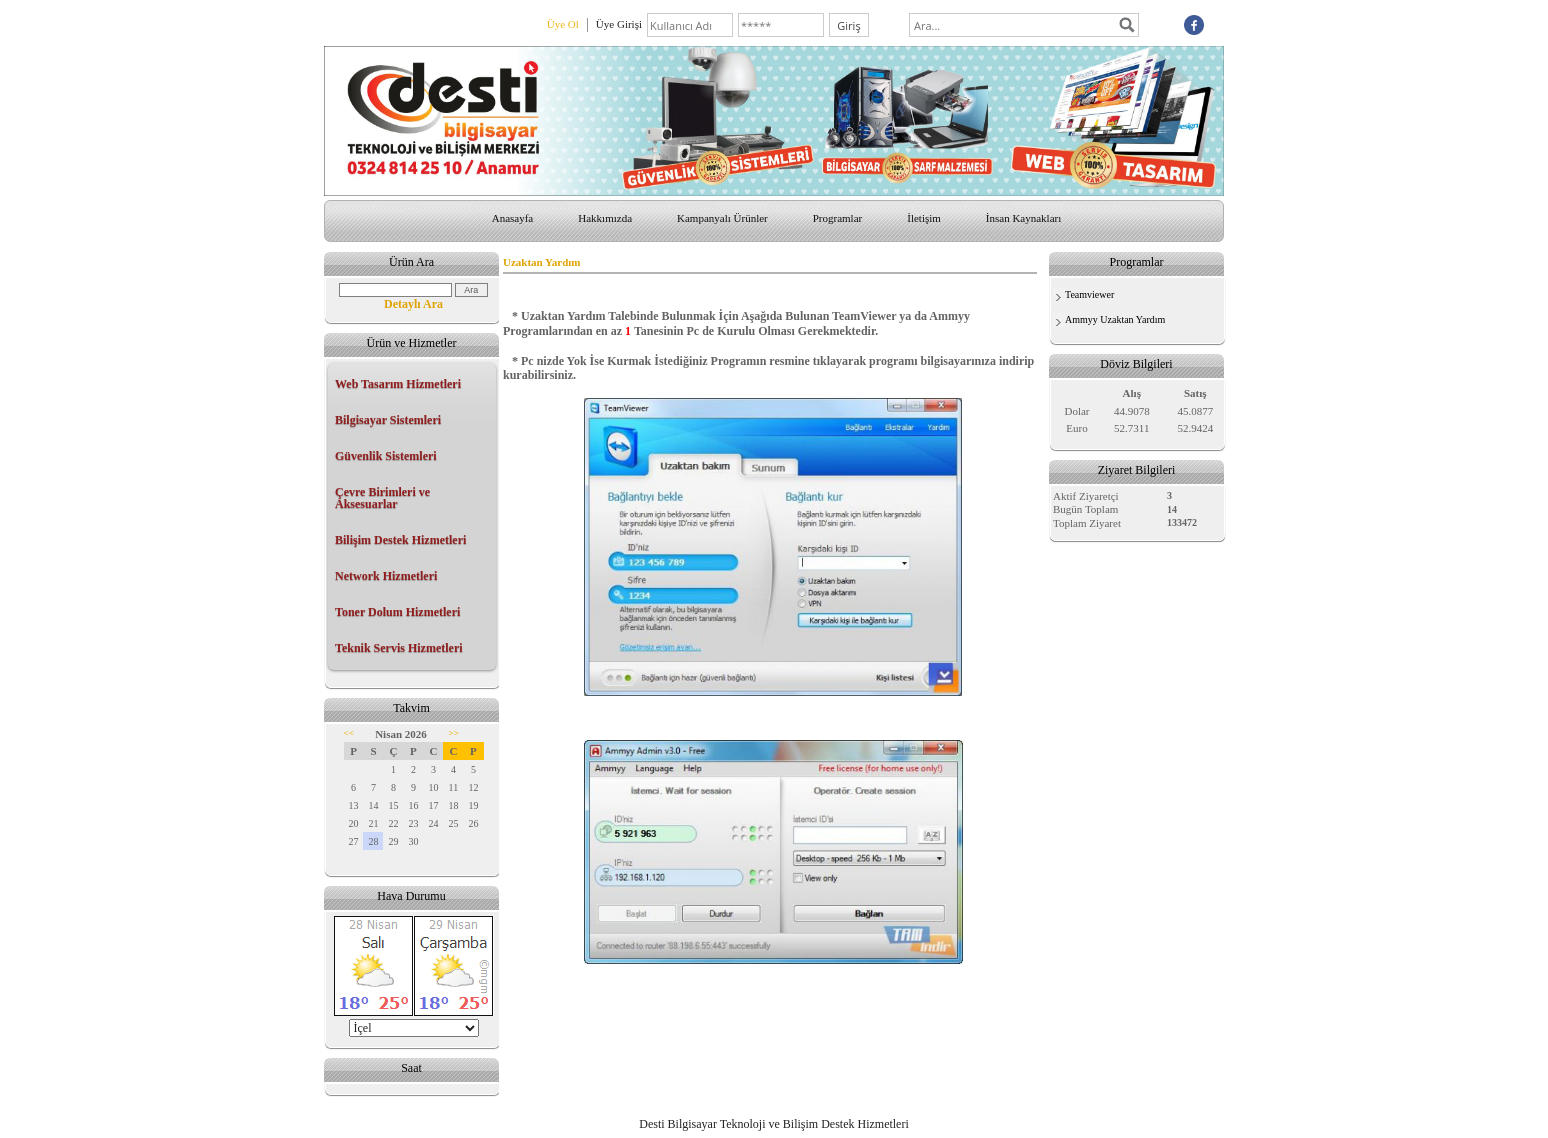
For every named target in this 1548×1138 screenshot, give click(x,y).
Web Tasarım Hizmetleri (398, 384)
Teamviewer (1089, 294)
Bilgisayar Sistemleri (388, 420)
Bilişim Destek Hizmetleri (400, 540)
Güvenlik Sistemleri (386, 456)
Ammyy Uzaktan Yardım (1115, 319)
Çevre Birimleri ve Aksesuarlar (382, 498)
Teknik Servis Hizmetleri (399, 648)
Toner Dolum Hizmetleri (397, 612)
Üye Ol (563, 24)
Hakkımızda (605, 218)
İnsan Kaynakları (1023, 218)
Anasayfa (513, 218)
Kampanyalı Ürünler (722, 218)
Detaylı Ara (413, 304)
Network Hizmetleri (386, 576)
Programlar (837, 218)
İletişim (924, 218)
